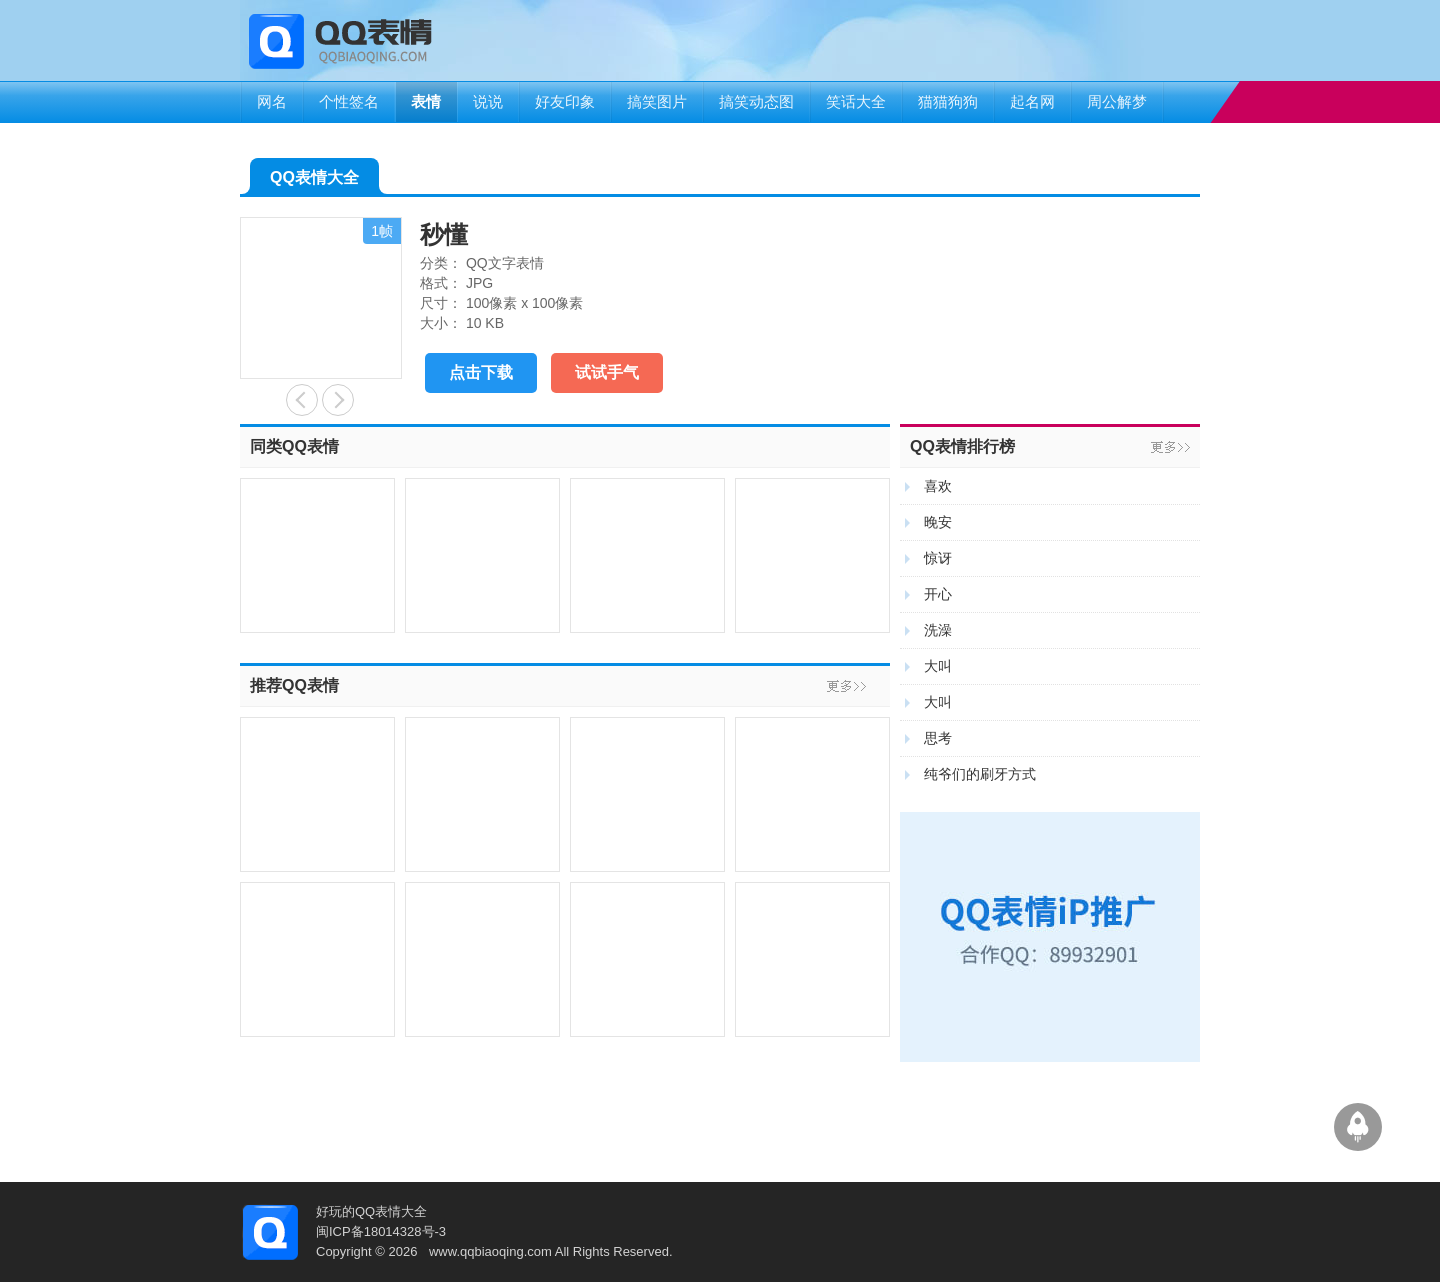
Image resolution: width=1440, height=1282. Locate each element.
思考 (938, 738)
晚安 (938, 522)
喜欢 (938, 486)
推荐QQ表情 (294, 685)
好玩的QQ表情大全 (371, 1211)
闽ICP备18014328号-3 (381, 1231)
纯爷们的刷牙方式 (980, 774)
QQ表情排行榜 (962, 446)
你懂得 (302, 400)
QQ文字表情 (505, 263)
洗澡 (938, 630)
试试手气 (607, 372)
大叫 (938, 666)
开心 (938, 594)
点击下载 (481, 372)
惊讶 (938, 558)
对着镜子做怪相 (338, 400)
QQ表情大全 (314, 181)
